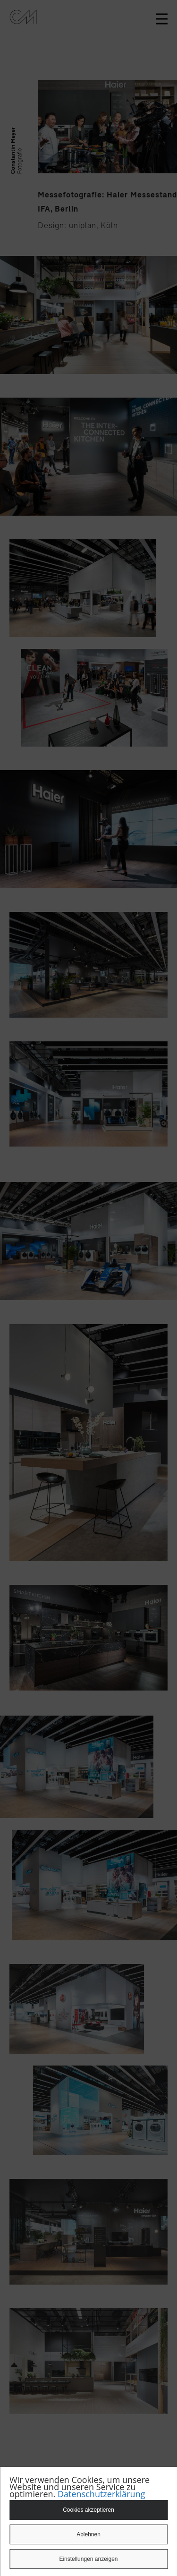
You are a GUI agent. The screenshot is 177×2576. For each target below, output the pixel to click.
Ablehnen (88, 2534)
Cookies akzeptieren (88, 2510)
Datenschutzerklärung (101, 2493)
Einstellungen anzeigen (88, 2559)
